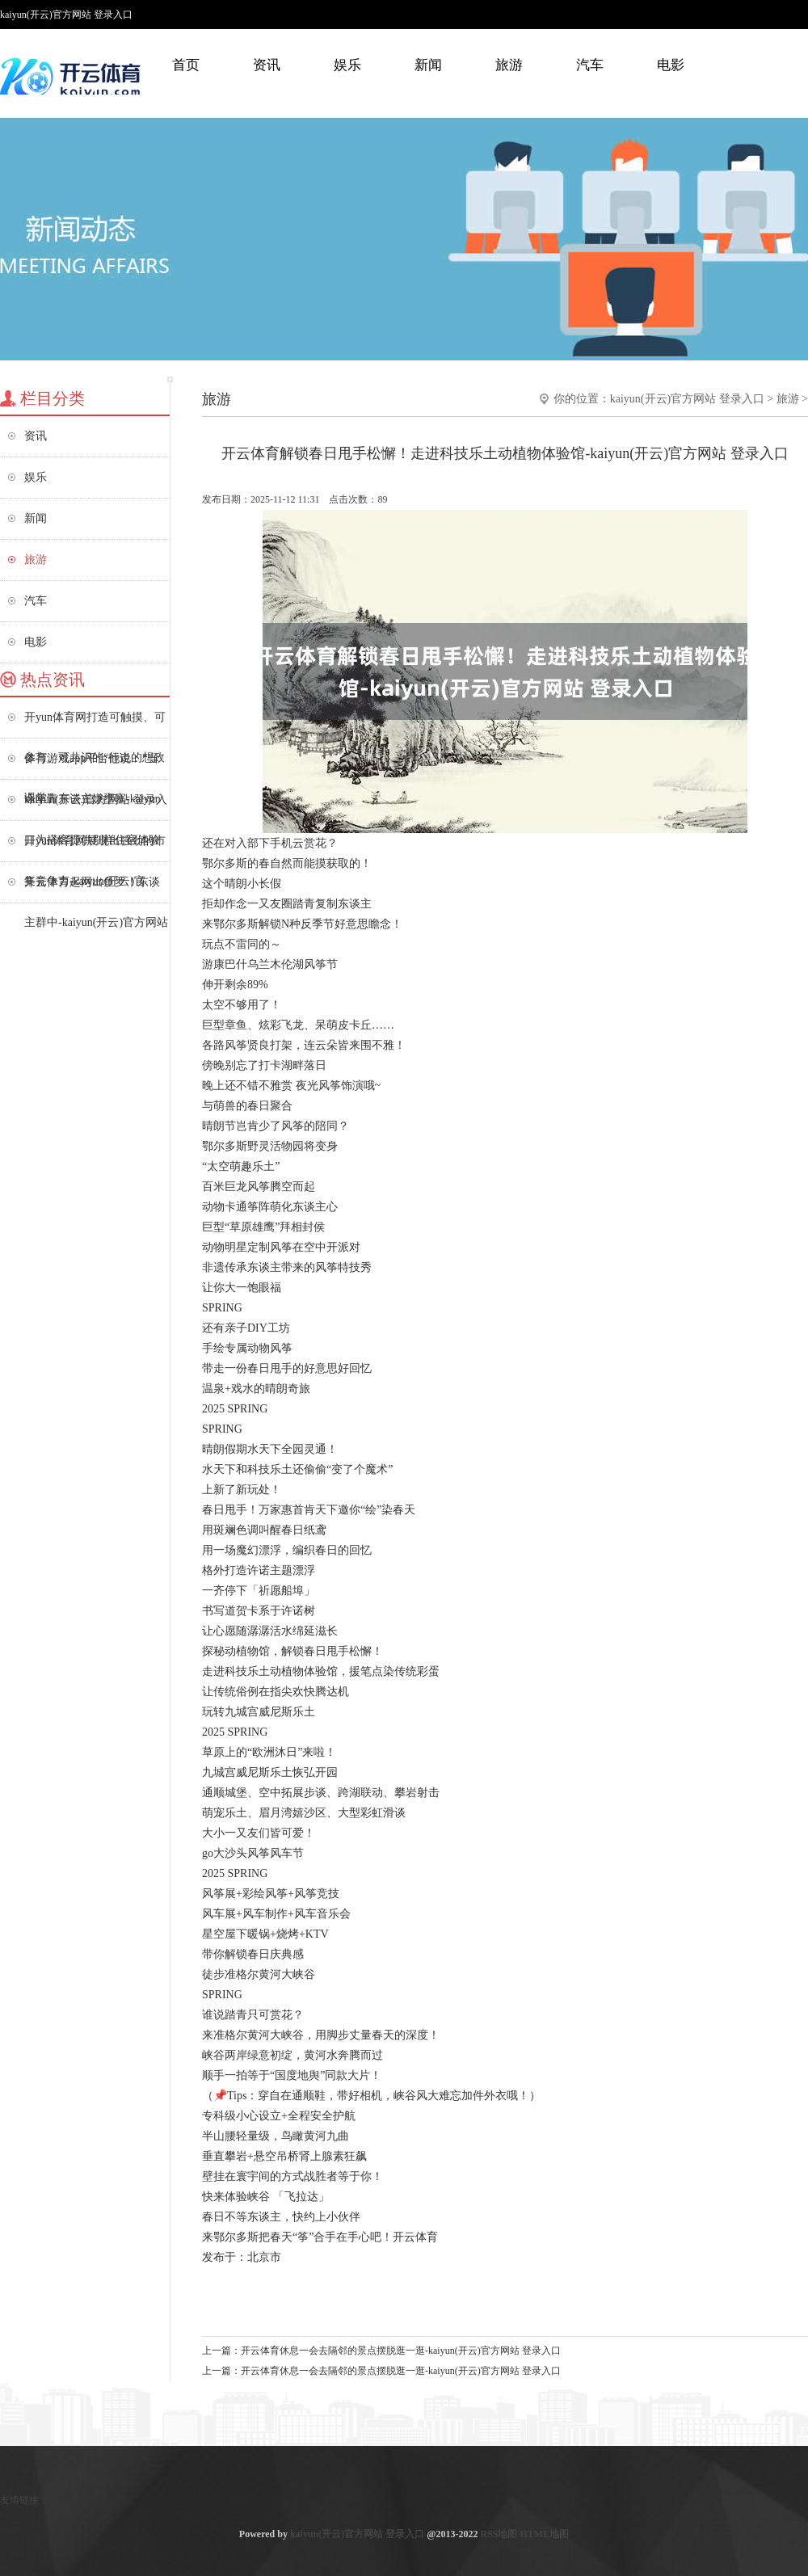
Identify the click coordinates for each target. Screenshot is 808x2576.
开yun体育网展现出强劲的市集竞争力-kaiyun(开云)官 (95, 848)
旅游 (509, 65)
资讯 (266, 65)
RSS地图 (498, 2534)
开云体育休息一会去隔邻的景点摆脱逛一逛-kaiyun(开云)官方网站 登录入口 (401, 2350)
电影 (670, 65)
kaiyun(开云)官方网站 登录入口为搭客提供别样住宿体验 (95, 806)
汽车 (590, 65)
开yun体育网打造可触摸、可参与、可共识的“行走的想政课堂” (95, 724)
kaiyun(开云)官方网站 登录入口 (687, 399)
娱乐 (347, 65)
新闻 (428, 65)
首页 (186, 65)
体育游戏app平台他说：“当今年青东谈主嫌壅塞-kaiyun (92, 765)
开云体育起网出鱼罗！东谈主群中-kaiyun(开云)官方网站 (96, 889)
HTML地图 (544, 2534)
